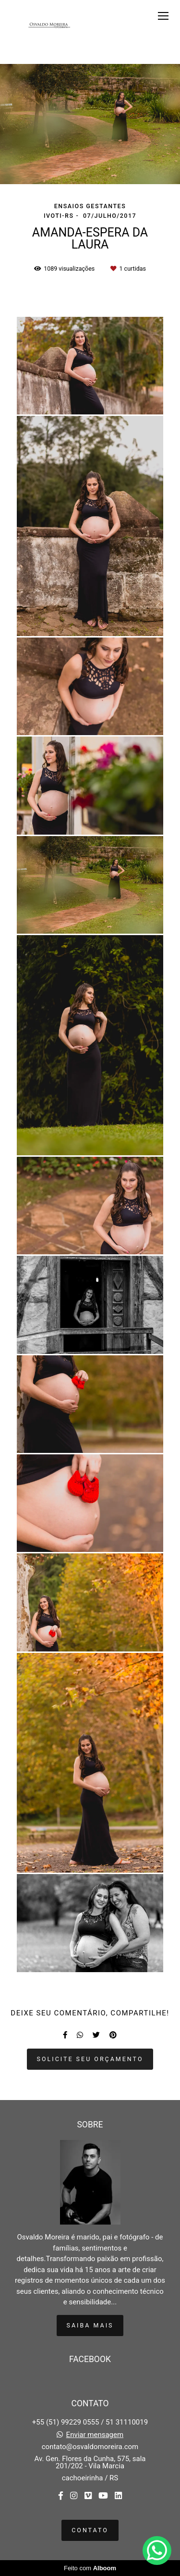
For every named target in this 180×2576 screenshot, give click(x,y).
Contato (90, 2530)
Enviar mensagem (95, 2434)
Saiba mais (90, 2325)
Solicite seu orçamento (90, 2059)
